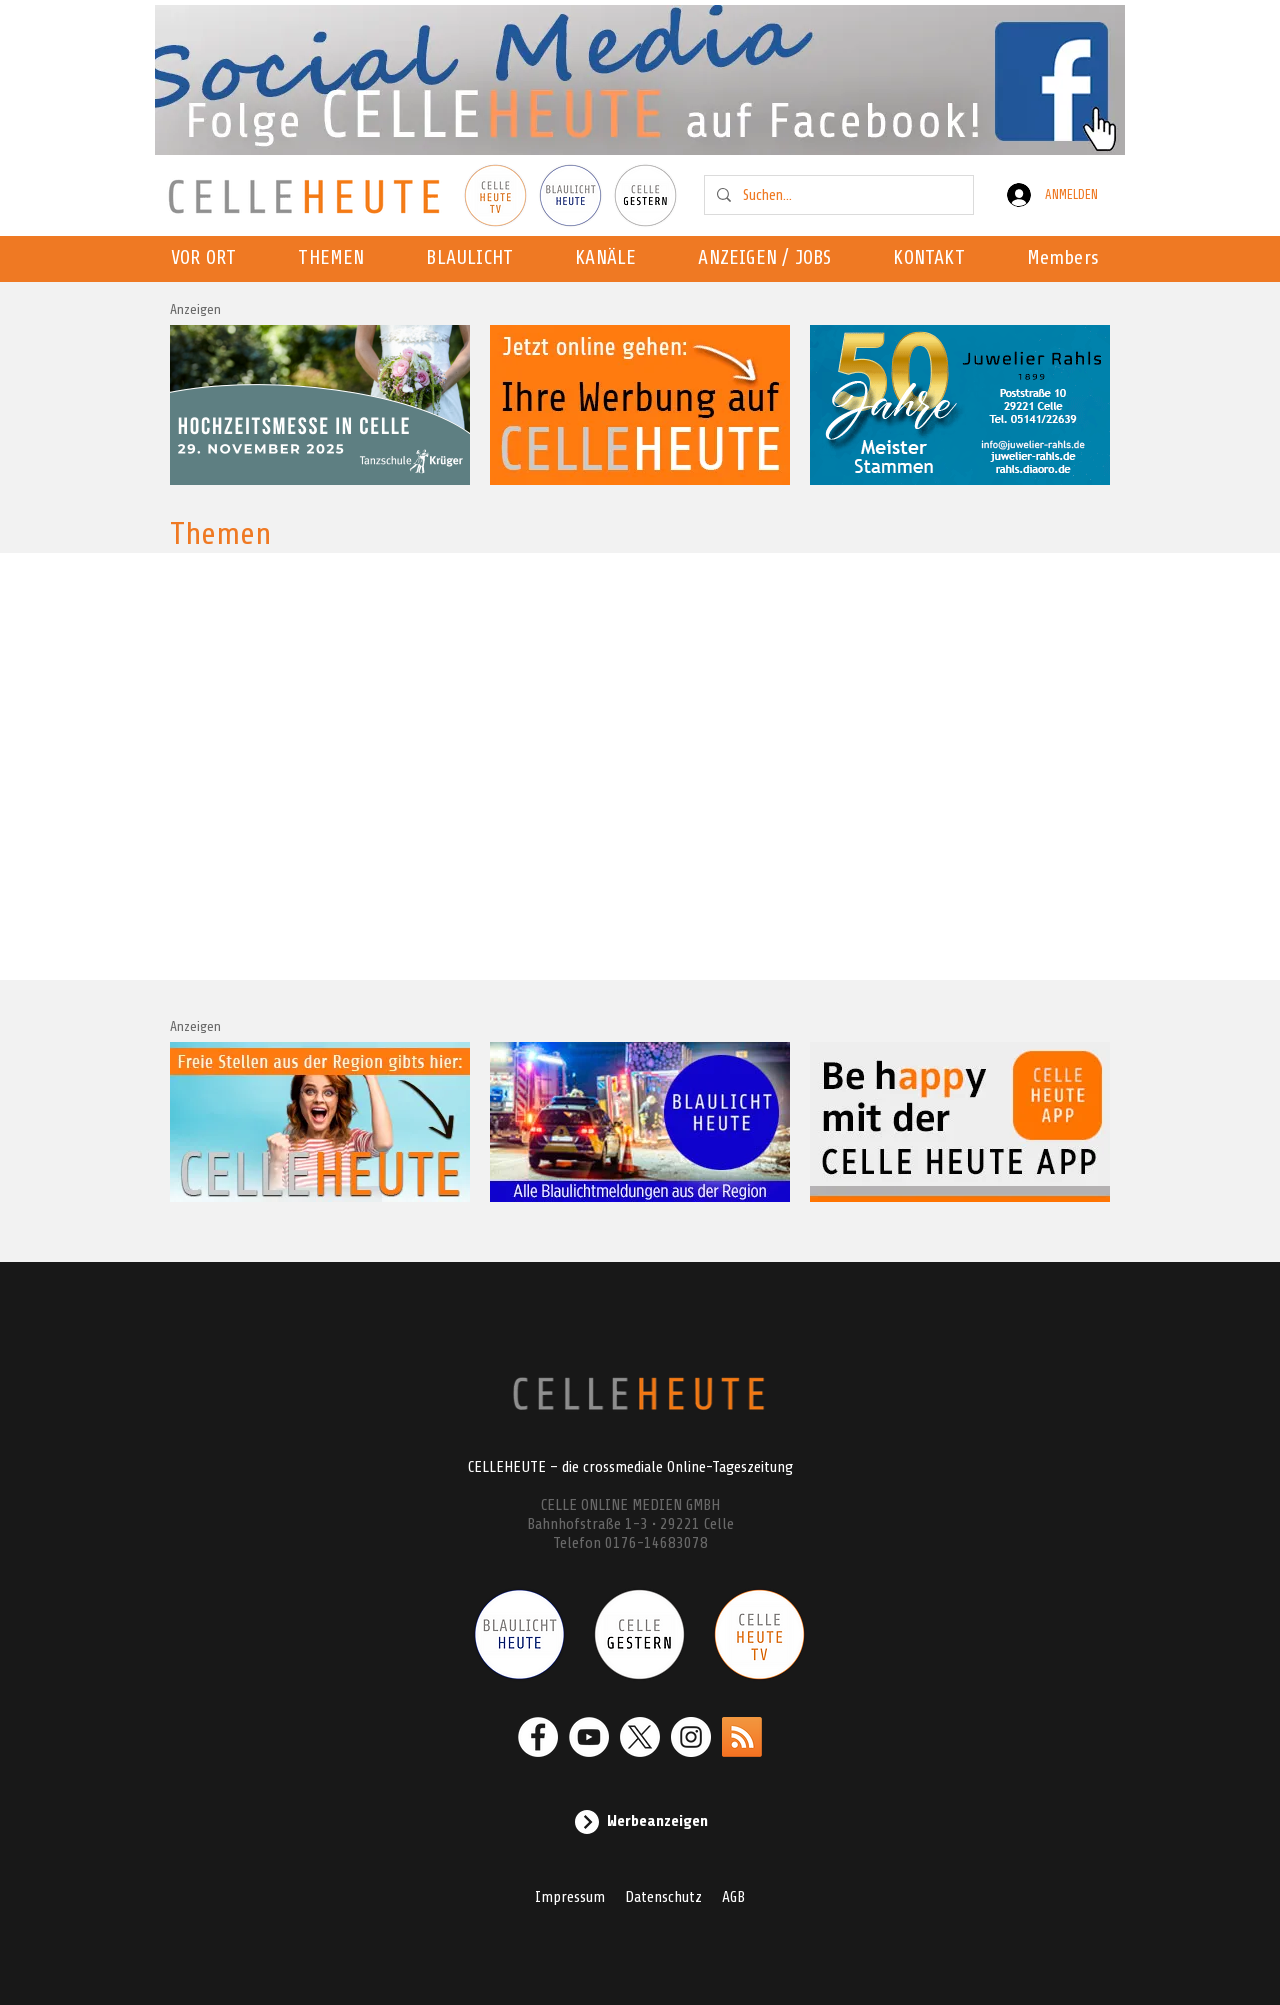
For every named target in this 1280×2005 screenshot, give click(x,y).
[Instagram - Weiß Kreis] (691, 1737)
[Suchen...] (837, 195)
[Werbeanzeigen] (640, 1822)
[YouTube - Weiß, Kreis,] (589, 1737)
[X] (640, 1737)
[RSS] (742, 1737)
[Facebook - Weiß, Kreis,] (538, 1737)
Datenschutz (663, 1897)
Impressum (570, 1897)
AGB (733, 1897)
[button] (611, 259)
